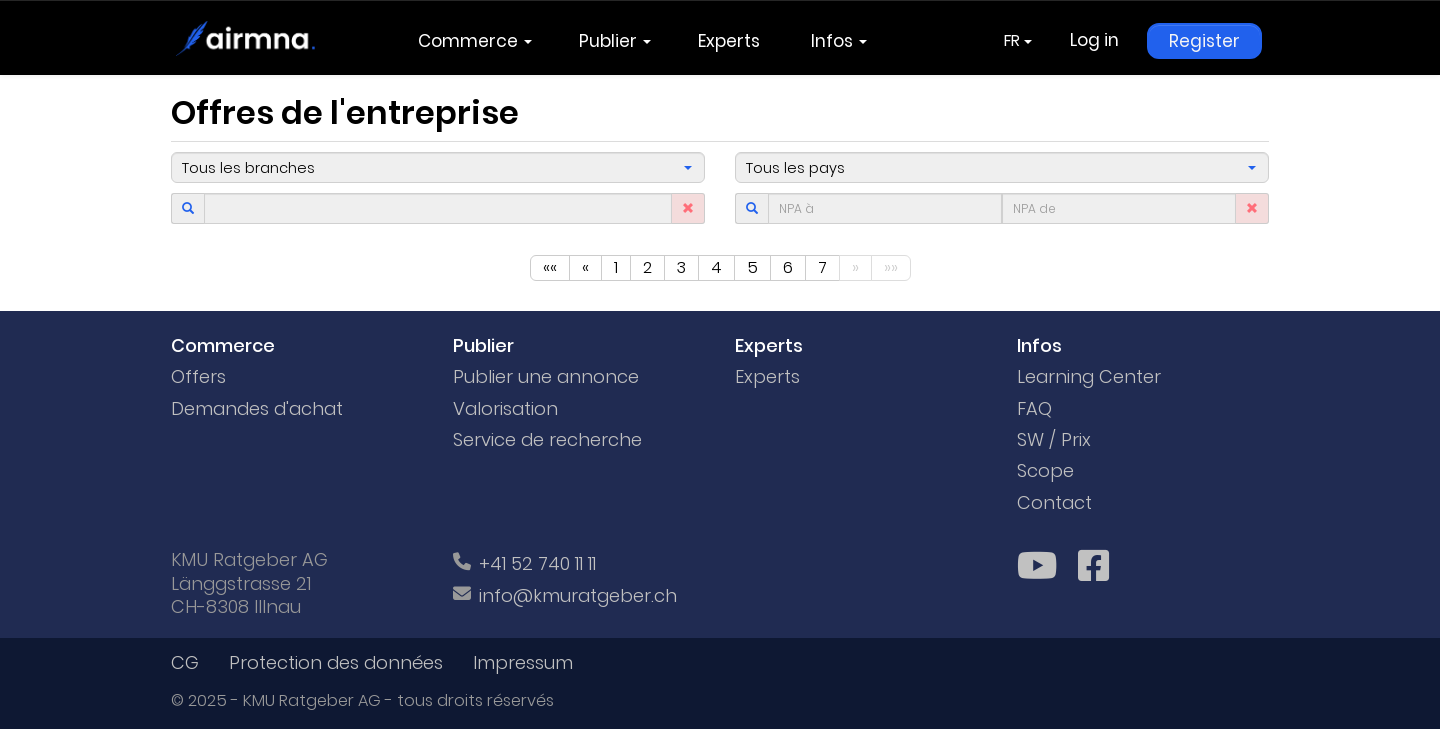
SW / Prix (1054, 439)
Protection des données (336, 662)
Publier (615, 41)
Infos (839, 41)
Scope (1045, 470)
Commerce (475, 41)
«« (550, 267)
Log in (1094, 40)
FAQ (1034, 408)
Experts (731, 41)
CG (185, 662)
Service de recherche (547, 439)
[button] (438, 167)
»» (891, 267)
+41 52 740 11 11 (537, 563)
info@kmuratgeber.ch (578, 595)
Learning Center (1089, 376)
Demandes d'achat (257, 408)
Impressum (523, 662)
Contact (1054, 502)
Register (1204, 41)
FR (1018, 40)
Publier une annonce (546, 376)
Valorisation (505, 408)
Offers (198, 376)
